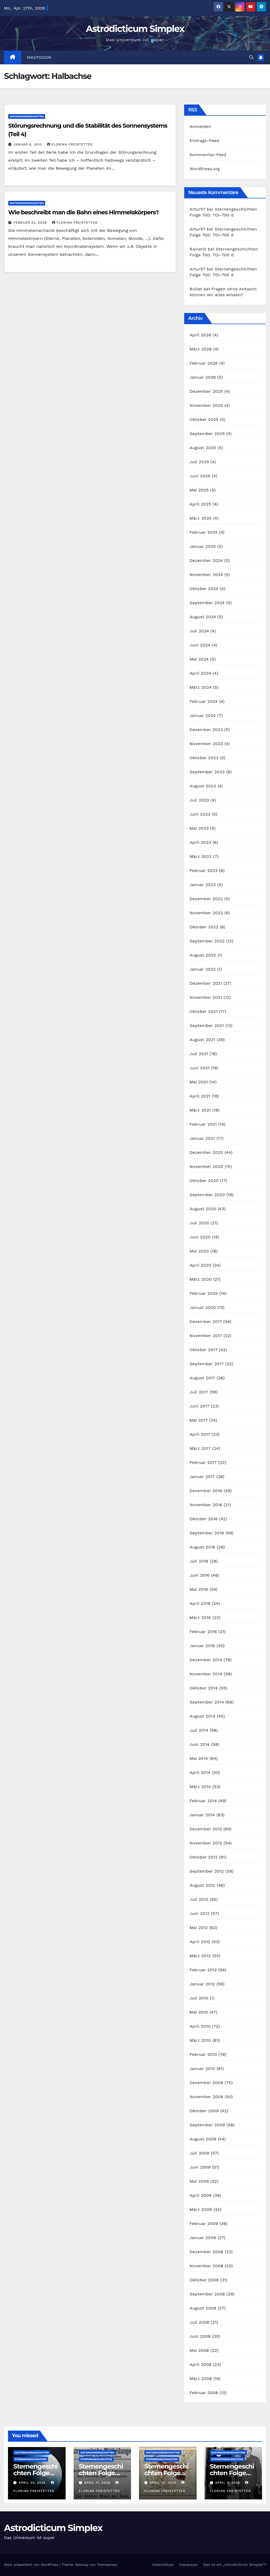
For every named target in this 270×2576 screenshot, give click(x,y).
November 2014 (205, 1673)
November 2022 (206, 912)
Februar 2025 (203, 532)
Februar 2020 (203, 1293)
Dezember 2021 (205, 983)
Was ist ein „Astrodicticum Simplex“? (234, 2565)
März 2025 (200, 518)
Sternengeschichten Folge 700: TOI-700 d (35, 2472)
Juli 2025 (199, 461)
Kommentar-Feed (207, 154)
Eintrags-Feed (204, 140)
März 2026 (200, 349)
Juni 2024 (199, 645)
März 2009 (200, 2209)
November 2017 (205, 1335)
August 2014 (202, 1716)
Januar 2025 (202, 546)
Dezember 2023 (206, 729)
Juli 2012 (198, 1899)
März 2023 (200, 856)
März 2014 (200, 1786)
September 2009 (207, 2124)
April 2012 (199, 1941)
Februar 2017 (203, 1462)
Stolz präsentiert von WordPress (32, 2565)
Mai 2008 (199, 2350)
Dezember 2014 (205, 1659)
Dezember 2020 (206, 1152)
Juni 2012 (199, 1913)
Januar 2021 (202, 1138)
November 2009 (206, 2096)
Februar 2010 (203, 2054)
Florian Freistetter (69, 144)
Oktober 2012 (203, 1857)
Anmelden (200, 126)
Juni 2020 (199, 1236)
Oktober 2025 (203, 419)
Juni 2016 (199, 1575)
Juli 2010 (198, 1998)
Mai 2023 (199, 828)
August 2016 (202, 1547)
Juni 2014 (199, 1744)
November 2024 (206, 574)
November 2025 (206, 405)
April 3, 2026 (228, 2483)
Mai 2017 (198, 1420)
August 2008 (202, 2308)
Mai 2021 (198, 1081)
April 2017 (199, 1434)
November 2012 (205, 1843)
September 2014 (206, 1702)
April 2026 (200, 334)
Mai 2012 (198, 1927)
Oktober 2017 (203, 1349)
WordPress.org (204, 168)
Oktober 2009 (204, 2110)
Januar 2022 (202, 969)
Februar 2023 (203, 870)
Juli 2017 (198, 1392)
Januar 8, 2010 (28, 144)
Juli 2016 (198, 1561)
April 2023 (200, 842)
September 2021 (206, 1025)
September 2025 (207, 433)
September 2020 (207, 1194)
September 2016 (206, 1532)
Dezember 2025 (206, 391)
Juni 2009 (199, 2167)
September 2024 (207, 602)
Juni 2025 (199, 475)
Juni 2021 (199, 1067)
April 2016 (199, 1603)
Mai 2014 (198, 1758)
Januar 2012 (202, 1983)
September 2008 (207, 2294)
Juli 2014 (198, 1730)
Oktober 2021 (203, 1011)
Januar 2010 (202, 2068)
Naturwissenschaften (27, 116)
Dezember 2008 (206, 2251)
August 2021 (202, 1039)
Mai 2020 (199, 1251)
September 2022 (207, 940)
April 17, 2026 (97, 2483)
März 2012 (200, 1955)
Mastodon (39, 57)
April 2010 (199, 2026)
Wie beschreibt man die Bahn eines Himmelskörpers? (83, 212)
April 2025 (200, 504)
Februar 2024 (203, 701)
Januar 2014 (202, 1814)
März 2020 (200, 1279)
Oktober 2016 (203, 1518)
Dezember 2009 (206, 2082)
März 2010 (200, 2040)
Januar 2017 (202, 1476)
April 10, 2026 (164, 2483)
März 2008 (200, 2378)
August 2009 (202, 2138)
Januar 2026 (202, 377)
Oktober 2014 (203, 1687)
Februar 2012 (203, 1969)
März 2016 (200, 1617)
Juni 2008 (199, 2336)
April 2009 (200, 2195)
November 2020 (206, 1166)
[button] (251, 57)
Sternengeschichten (31, 2459)
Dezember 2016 (205, 1490)
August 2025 (202, 447)
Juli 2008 (199, 2322)
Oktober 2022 (203, 926)
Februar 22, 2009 (31, 222)
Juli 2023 (199, 800)
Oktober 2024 (203, 588)
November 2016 (205, 1504)
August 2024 (202, 616)
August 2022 (202, 955)
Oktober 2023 (203, 757)
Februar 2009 (203, 2223)
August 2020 (202, 1208)
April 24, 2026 (33, 2483)
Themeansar (107, 2565)
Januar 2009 (202, 2237)
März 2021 (200, 1110)
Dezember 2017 (205, 1321)
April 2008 (200, 2364)
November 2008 (206, 2265)
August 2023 (202, 785)
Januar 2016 (202, 1645)
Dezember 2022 (206, 898)
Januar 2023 (202, 884)
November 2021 (205, 997)
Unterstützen (163, 2565)
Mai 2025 (199, 489)
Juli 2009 (199, 2153)
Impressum (188, 2565)
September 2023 (207, 771)
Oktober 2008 (204, 2279)
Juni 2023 (199, 814)
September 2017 (206, 1363)
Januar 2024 (202, 715)
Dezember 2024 (206, 560)
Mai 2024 (199, 659)
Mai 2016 (198, 1589)
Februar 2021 (203, 1124)
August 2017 (202, 1377)
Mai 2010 (198, 2012)
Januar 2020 (202, 1307)
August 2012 (202, 1885)
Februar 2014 (203, 1800)
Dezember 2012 (205, 1828)
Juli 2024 (199, 630)
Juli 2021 (198, 1053)
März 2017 (199, 1448)
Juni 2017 (199, 1406)
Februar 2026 (203, 363)
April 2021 (199, 1096)
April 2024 (200, 673)
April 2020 (200, 1265)
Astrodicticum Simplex (135, 28)
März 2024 (200, 687)
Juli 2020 (199, 1222)
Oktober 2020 (203, 1180)
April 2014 (199, 1772)
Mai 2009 (199, 2181)
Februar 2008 (203, 2392)
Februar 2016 (203, 1631)
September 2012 (206, 1871)
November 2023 (206, 743)
